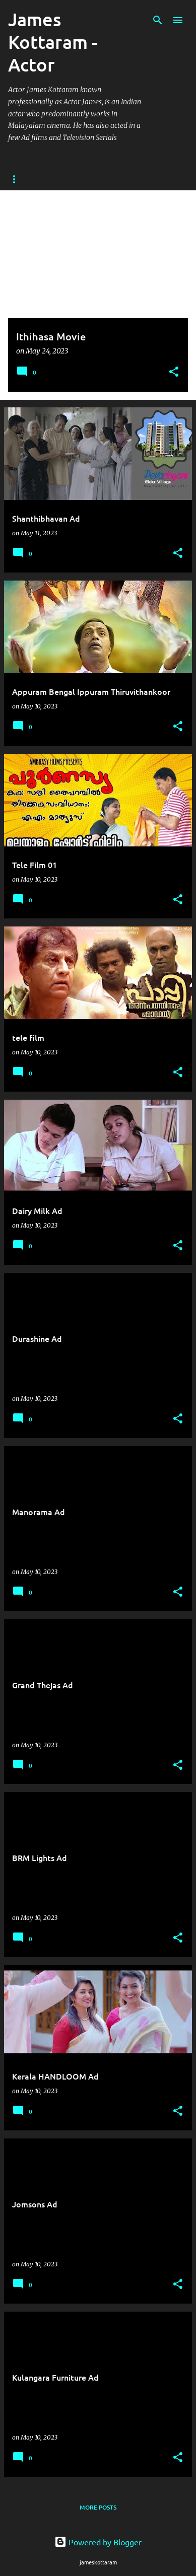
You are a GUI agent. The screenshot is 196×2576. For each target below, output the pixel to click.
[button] (174, 372)
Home (17, 179)
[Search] (158, 20)
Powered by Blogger (98, 2542)
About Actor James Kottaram (98, 179)
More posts (98, 2507)
